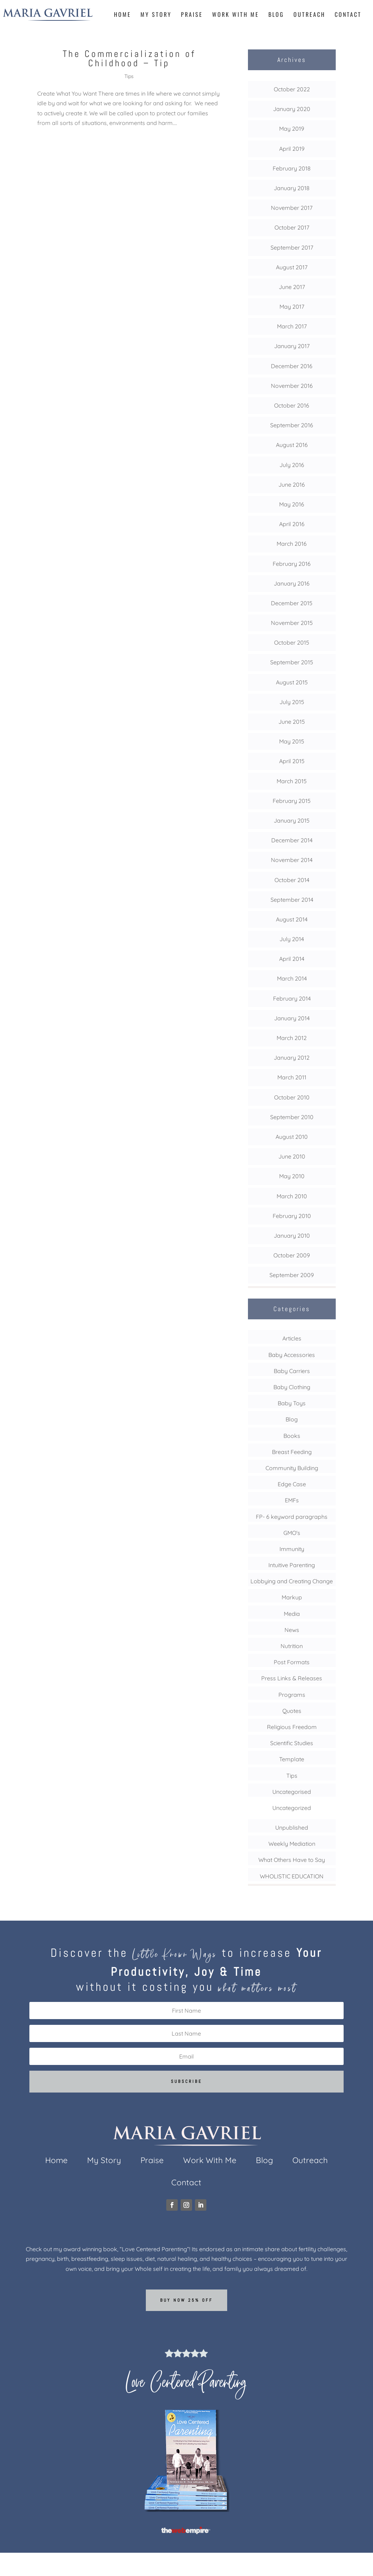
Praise (192, 15)
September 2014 (292, 899)
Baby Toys (292, 1403)
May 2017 (291, 306)
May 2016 (291, 504)
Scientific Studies (291, 1743)
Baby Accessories (291, 1354)
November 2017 (291, 207)
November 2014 (291, 859)
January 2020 (291, 108)
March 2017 (292, 326)
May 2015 (291, 741)
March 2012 (292, 1037)
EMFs (292, 1500)
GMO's (291, 1532)
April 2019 (292, 148)
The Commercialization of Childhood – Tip (129, 58)
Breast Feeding (292, 1451)
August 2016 (292, 444)
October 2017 (291, 227)
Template (291, 1759)
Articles (291, 1338)
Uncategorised (291, 1791)
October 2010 (292, 1097)
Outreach (309, 15)
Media (292, 1613)
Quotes (291, 1710)
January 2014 (292, 1018)
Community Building (292, 1468)
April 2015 (292, 761)
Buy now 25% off (186, 2300)
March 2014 (292, 978)
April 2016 (292, 524)
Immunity (291, 1548)
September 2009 (291, 1275)
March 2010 (292, 1196)
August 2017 (291, 267)
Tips (129, 76)
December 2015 (291, 603)
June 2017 (292, 286)
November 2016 (292, 385)
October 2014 (291, 879)
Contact (348, 15)
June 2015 (291, 721)
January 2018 (292, 188)
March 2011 (291, 1077)
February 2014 (292, 998)
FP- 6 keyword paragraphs (291, 1516)
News (291, 1629)
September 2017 (292, 247)
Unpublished (291, 1827)
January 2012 (292, 1057)
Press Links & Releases (291, 1678)
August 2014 (291, 919)
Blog (276, 15)
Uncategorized (291, 1807)
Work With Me (235, 15)
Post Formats (292, 1662)
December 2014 (291, 840)
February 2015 (292, 800)
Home (122, 15)
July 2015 (291, 702)
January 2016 (292, 583)
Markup (292, 1597)
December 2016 (291, 366)
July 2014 (291, 939)
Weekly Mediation (291, 1843)
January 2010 (292, 1235)
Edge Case (292, 1484)
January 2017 (292, 346)
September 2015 (291, 662)
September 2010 (292, 1117)
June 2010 (291, 1156)
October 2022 (292, 89)
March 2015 (292, 781)
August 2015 (292, 682)
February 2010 (292, 1215)
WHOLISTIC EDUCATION (292, 1876)
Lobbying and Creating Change (291, 1581)
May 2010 (292, 1176)
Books (291, 1435)
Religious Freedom (292, 1726)
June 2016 (291, 484)
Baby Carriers (292, 1370)
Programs (291, 1694)
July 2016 (291, 464)
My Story (156, 15)
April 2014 (291, 958)
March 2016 (292, 543)
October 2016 (291, 405)
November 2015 (292, 622)
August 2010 (292, 1136)
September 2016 (291, 425)
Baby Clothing (291, 1387)
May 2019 (291, 128)
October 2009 (291, 1255)
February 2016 (292, 563)
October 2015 (291, 642)
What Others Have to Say (291, 1859)
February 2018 (292, 168)
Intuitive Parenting (291, 1565)
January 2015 (292, 820)
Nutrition (292, 1646)
